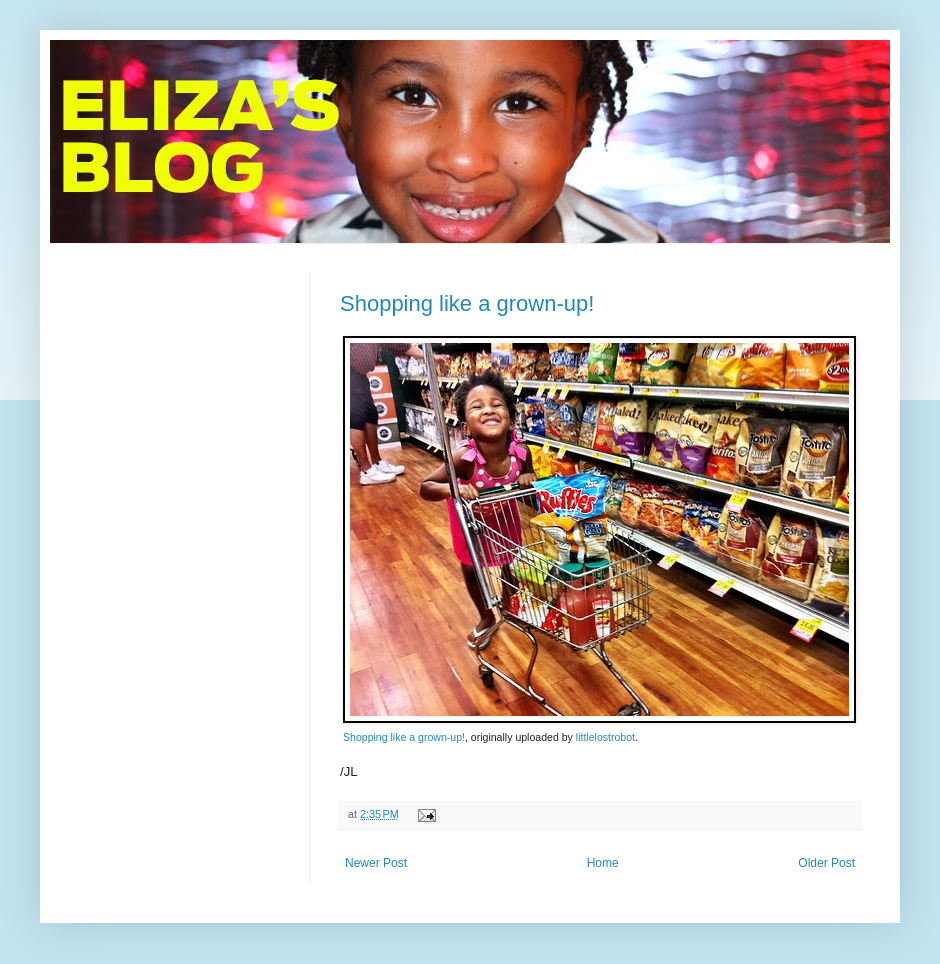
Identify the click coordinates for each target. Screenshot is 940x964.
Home (603, 863)
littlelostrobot (605, 737)
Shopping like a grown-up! (467, 303)
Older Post (826, 863)
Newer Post (376, 863)
